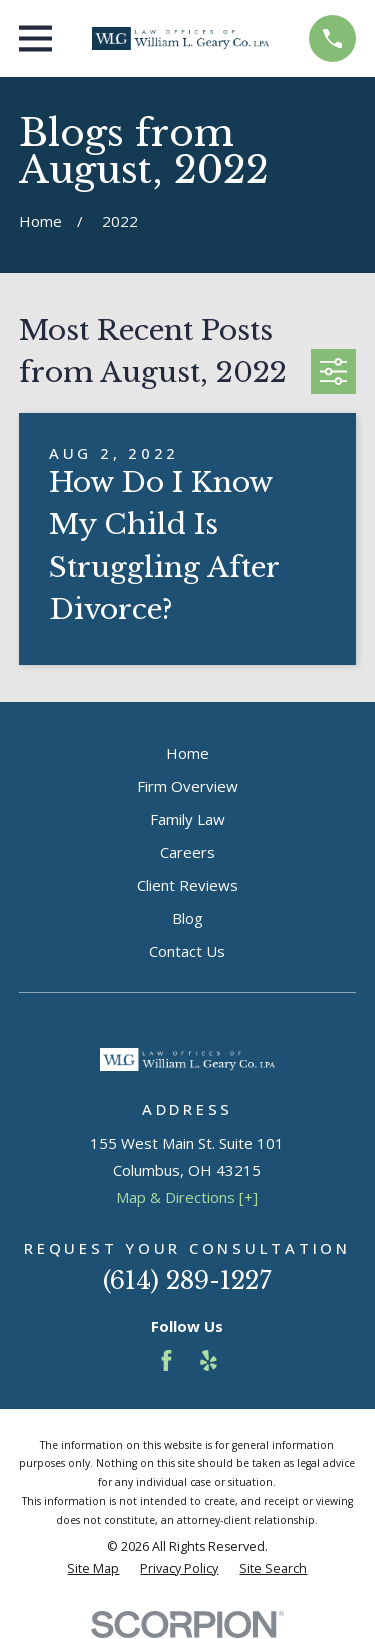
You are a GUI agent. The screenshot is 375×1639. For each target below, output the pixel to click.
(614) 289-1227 (187, 1280)
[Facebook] (166, 1360)
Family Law (187, 819)
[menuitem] (93, 1569)
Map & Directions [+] (187, 1197)
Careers (187, 852)
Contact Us (187, 951)
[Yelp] (208, 1360)
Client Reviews (187, 885)
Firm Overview (187, 786)
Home (187, 753)
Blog (187, 918)
